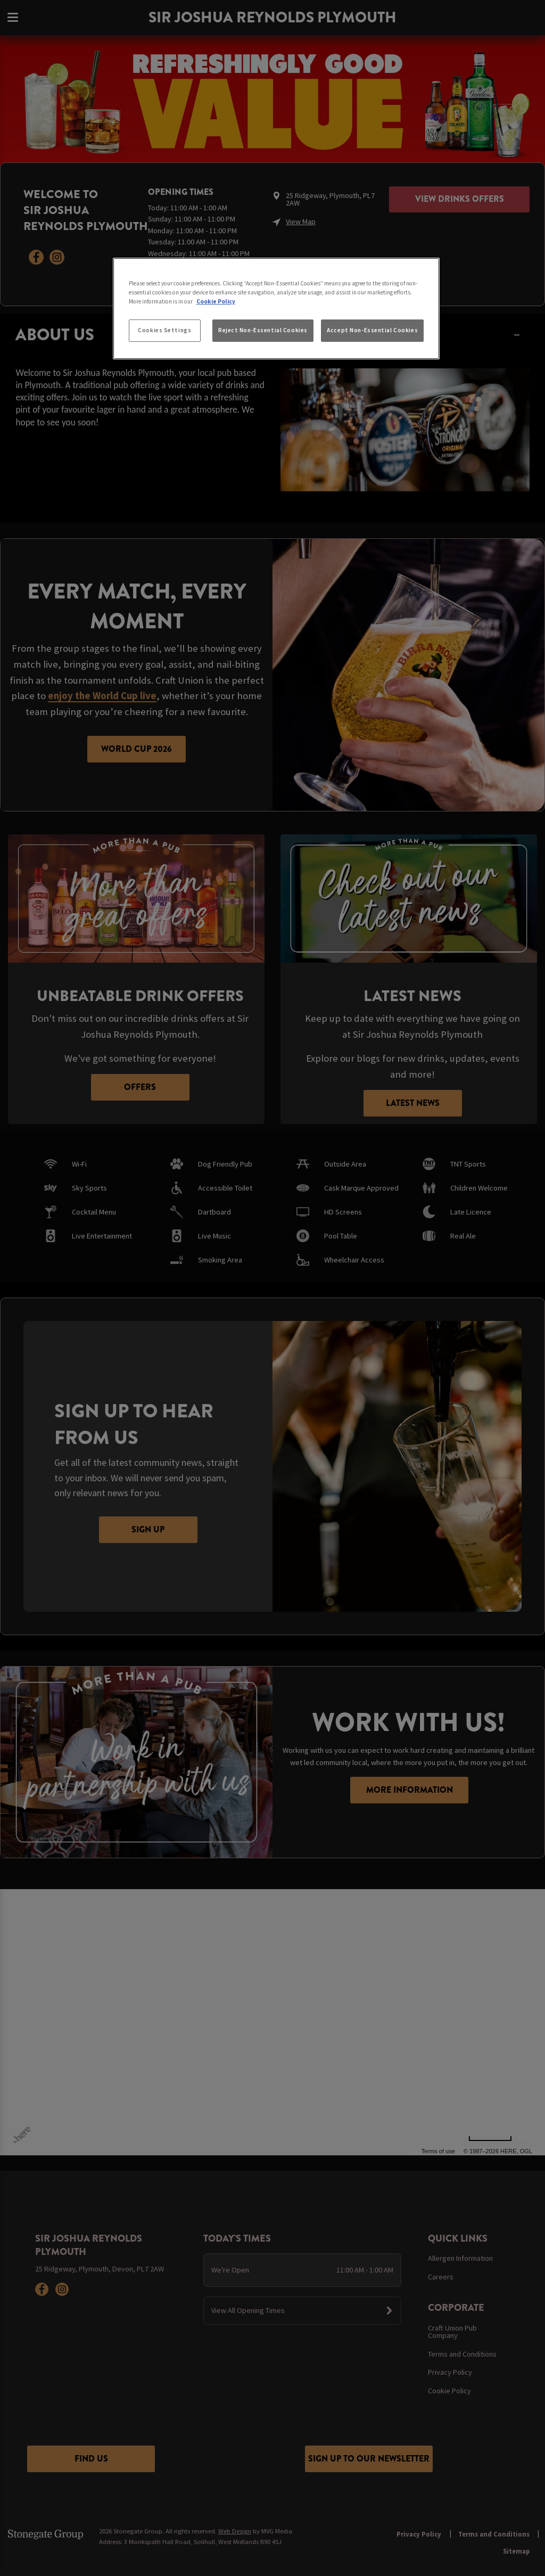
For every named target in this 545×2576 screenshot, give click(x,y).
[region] (276, 309)
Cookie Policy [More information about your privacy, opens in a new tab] (215, 301)
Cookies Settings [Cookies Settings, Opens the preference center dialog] (164, 330)
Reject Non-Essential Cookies (263, 330)
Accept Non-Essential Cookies (372, 330)
